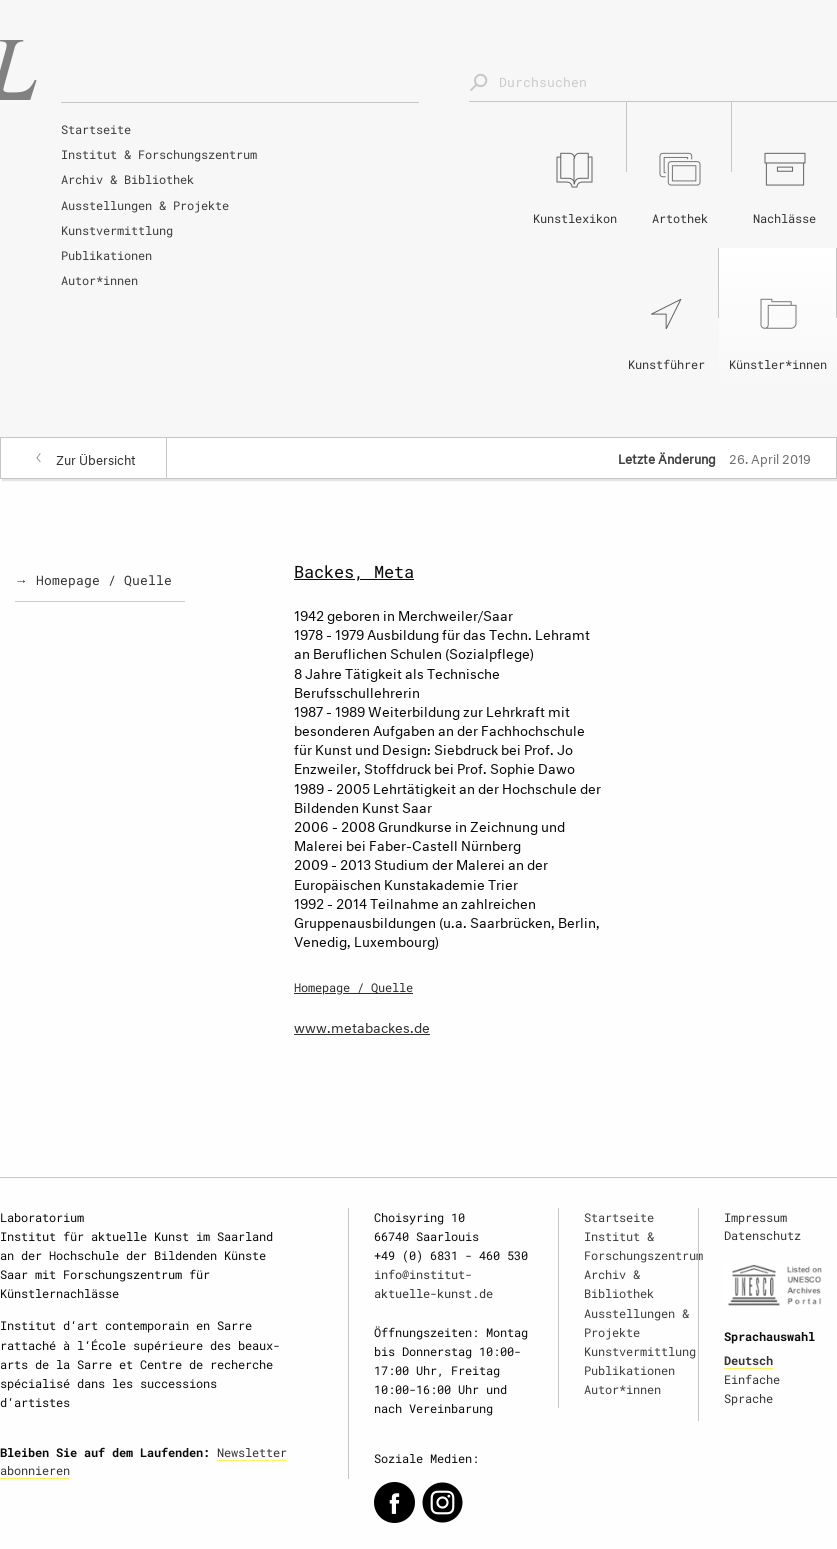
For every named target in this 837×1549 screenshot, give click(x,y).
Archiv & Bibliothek (127, 179)
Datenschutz (762, 1235)
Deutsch (748, 1360)
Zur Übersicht (96, 458)
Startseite (96, 129)
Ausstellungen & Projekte (145, 205)
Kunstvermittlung (117, 230)
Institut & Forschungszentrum (159, 154)
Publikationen (106, 255)
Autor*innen (99, 280)
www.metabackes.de (362, 1025)
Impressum (755, 1217)
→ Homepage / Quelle (93, 580)
